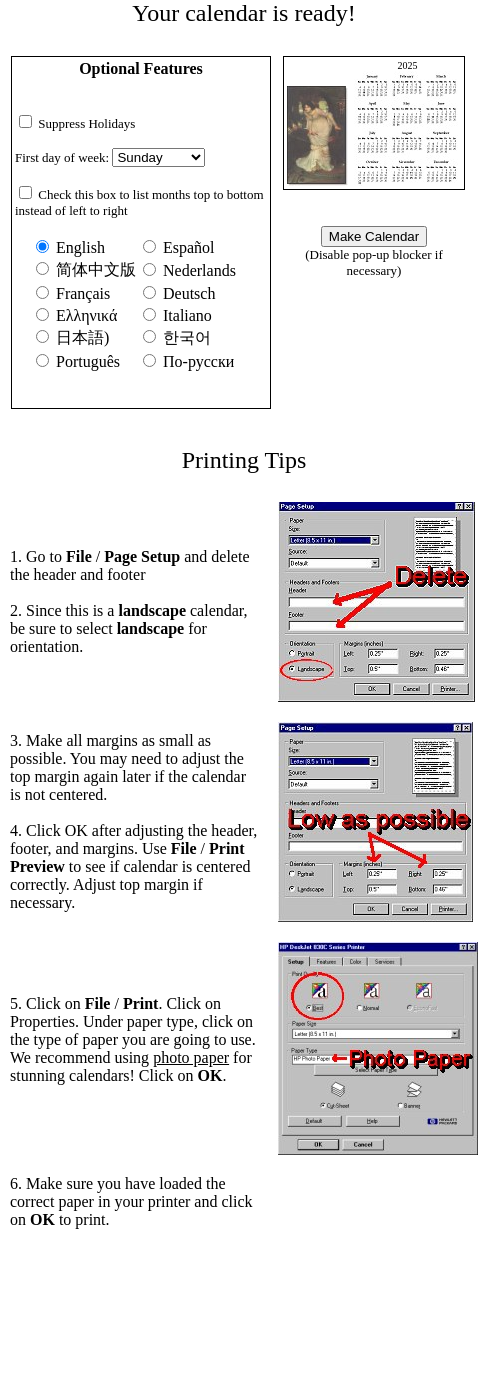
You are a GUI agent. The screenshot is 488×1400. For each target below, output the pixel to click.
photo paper (191, 1057)
